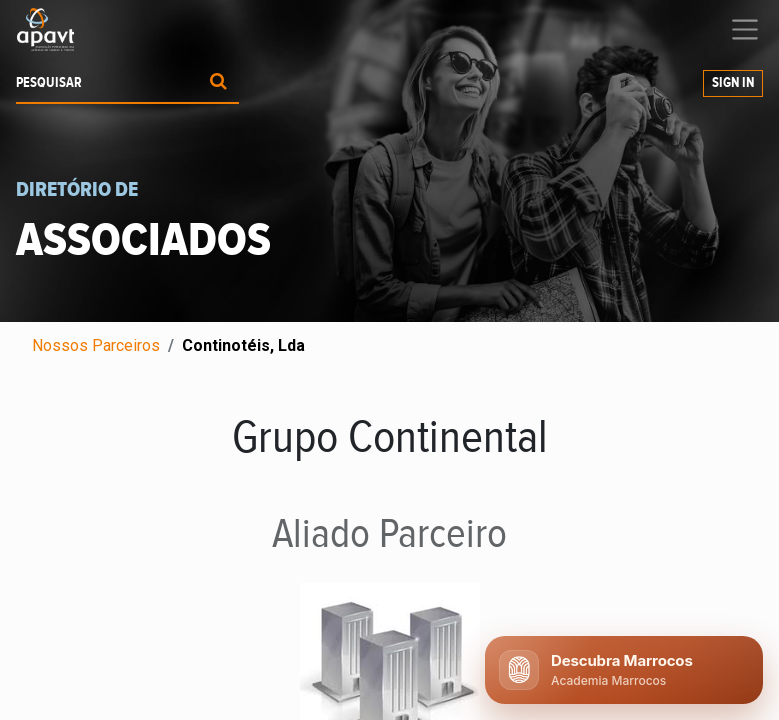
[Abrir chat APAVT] (624, 670)
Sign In (733, 83)
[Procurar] (218, 83)
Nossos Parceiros (96, 345)
